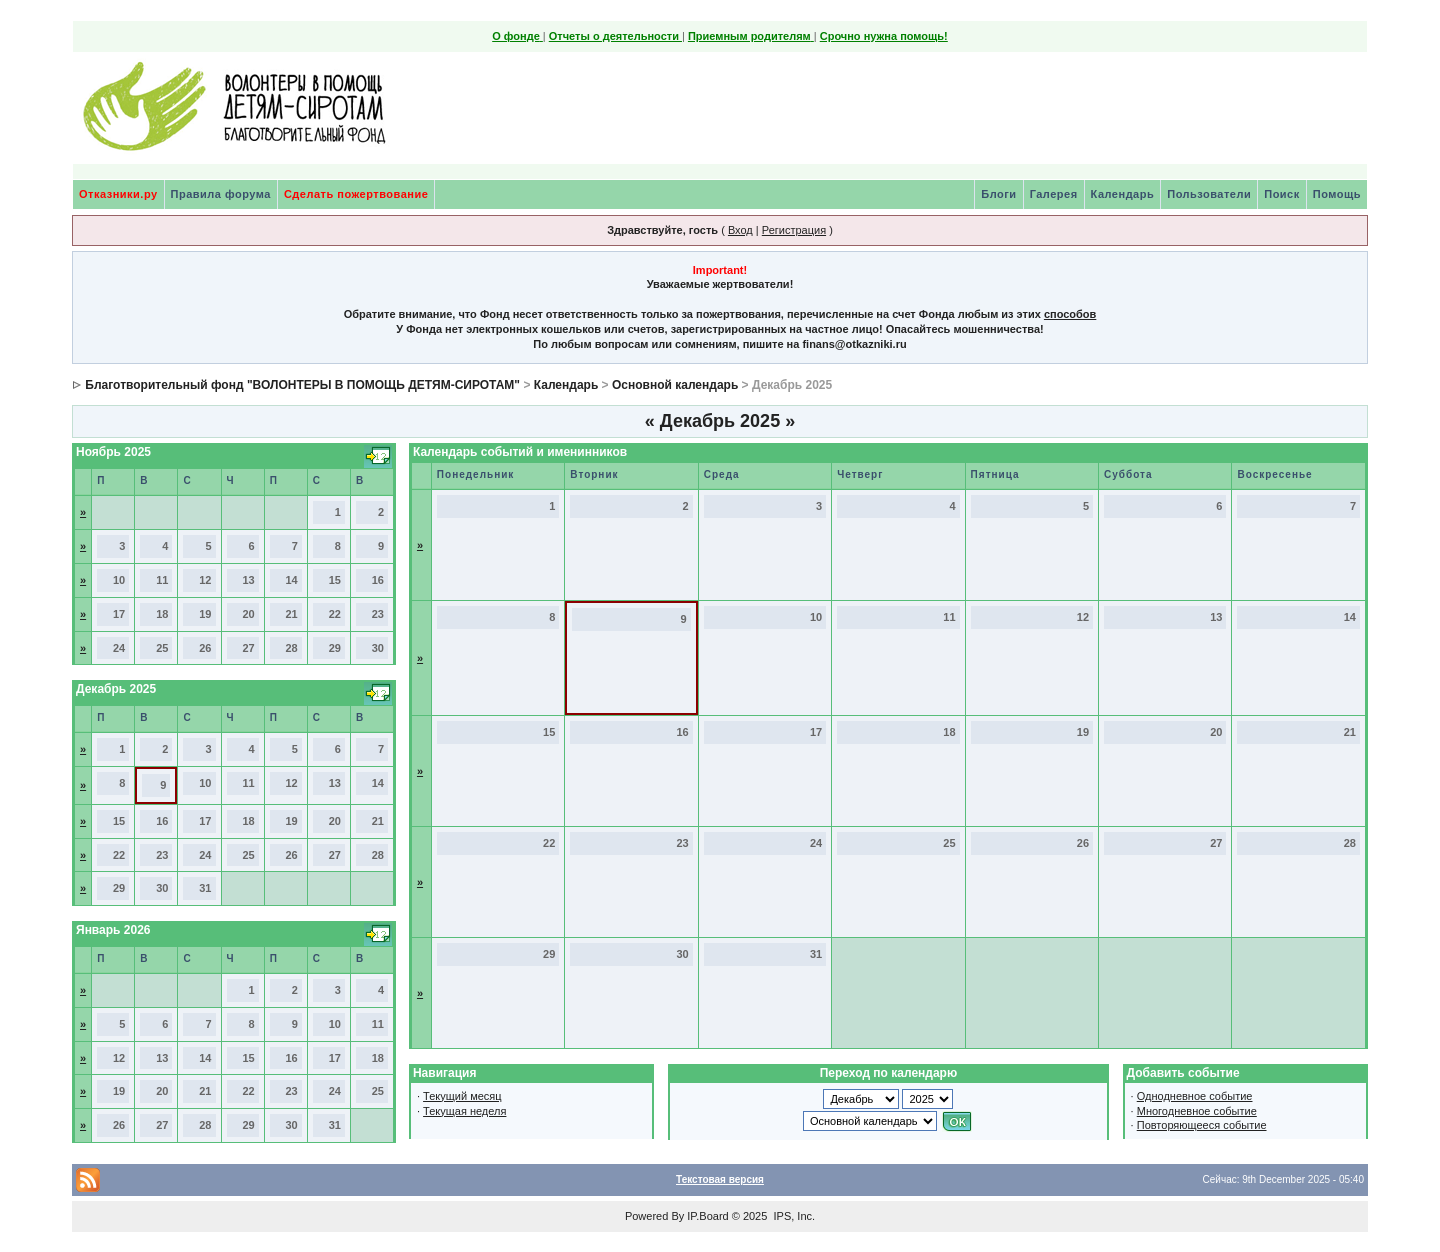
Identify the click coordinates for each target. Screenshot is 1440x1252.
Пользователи (1209, 194)
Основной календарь (675, 385)
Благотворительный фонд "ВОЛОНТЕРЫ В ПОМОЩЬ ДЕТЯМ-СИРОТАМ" (302, 385)
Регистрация (794, 230)
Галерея (1054, 194)
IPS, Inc (792, 1216)
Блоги (998, 194)
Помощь (1337, 194)
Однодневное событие (1195, 1096)
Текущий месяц (462, 1096)
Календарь (1123, 194)
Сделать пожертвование (356, 194)
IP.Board (707, 1216)
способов (1070, 314)
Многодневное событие (1197, 1111)
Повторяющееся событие (1202, 1125)
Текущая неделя (464, 1111)
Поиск (1282, 194)
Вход (740, 230)
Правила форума (221, 194)
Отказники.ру (118, 194)
